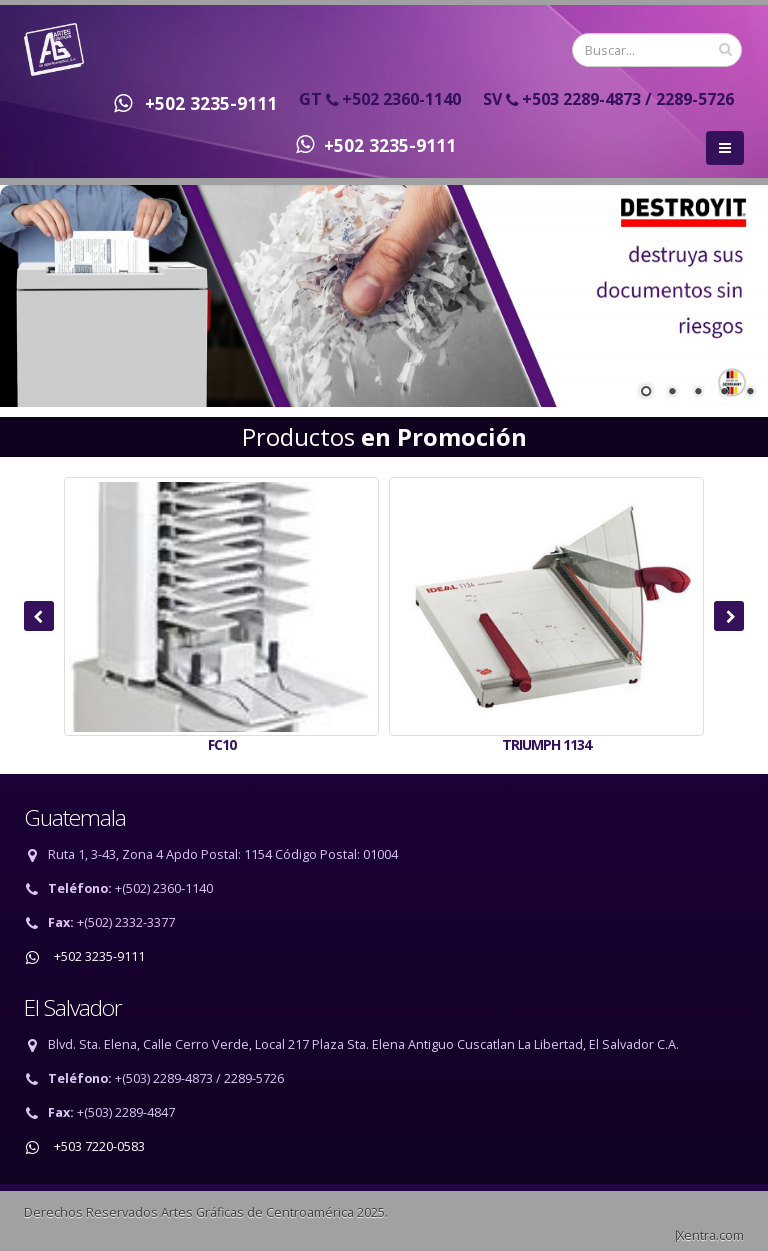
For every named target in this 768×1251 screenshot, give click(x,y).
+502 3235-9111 (190, 103)
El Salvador (73, 1007)
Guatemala (75, 817)
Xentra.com (710, 1235)
